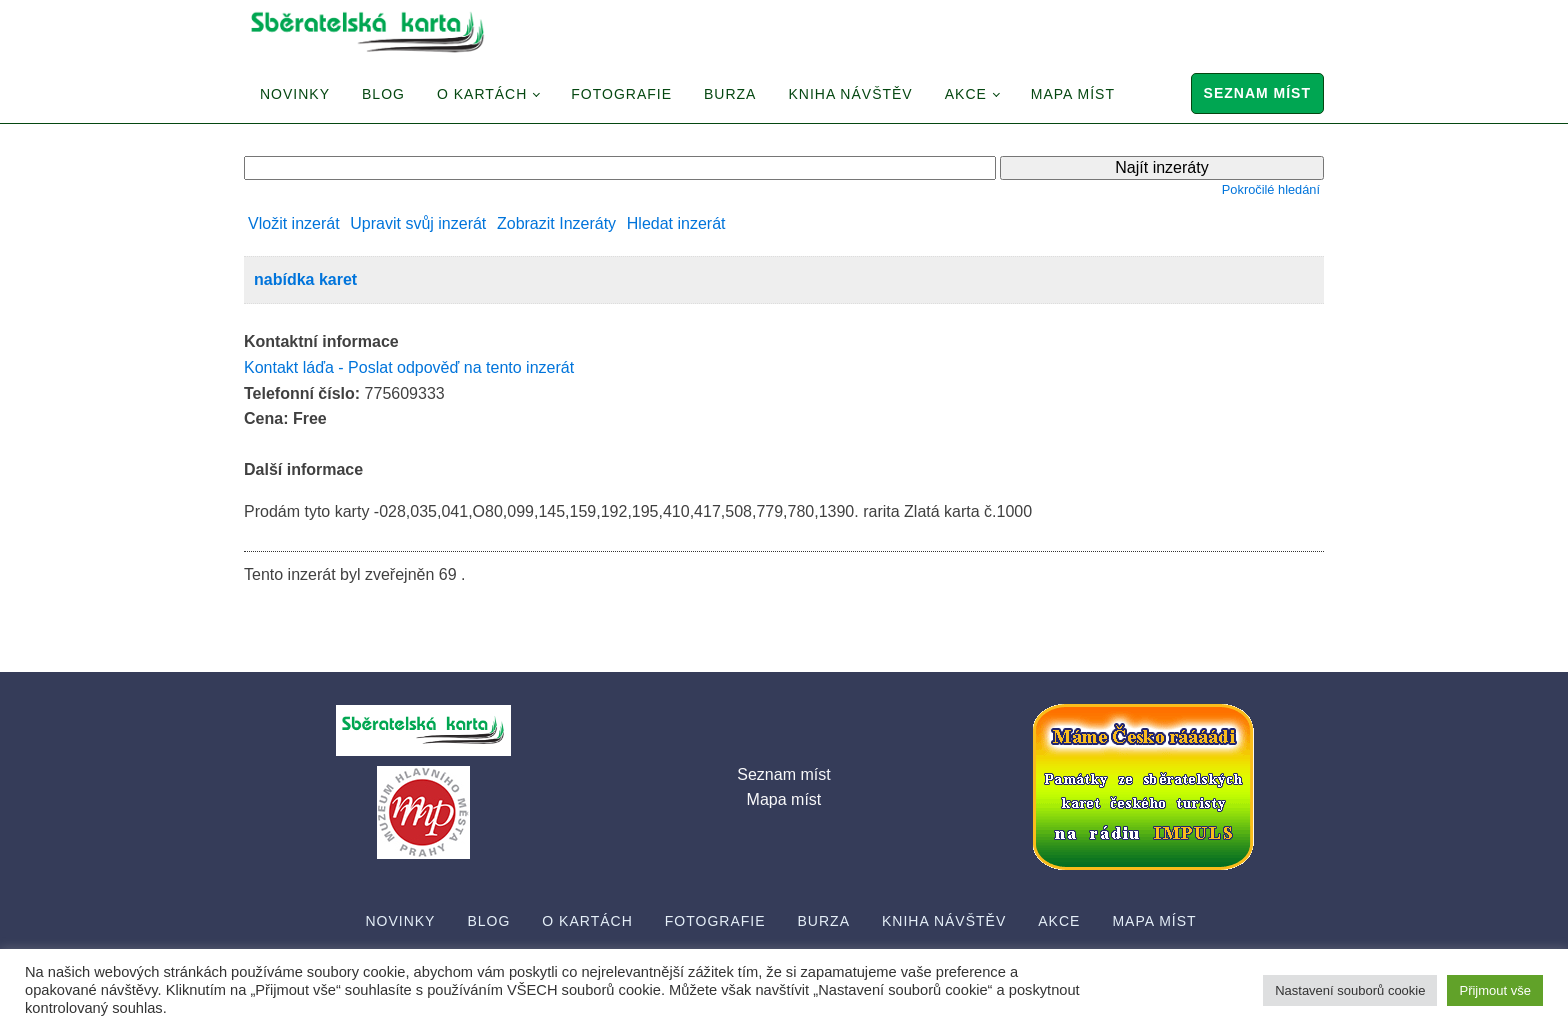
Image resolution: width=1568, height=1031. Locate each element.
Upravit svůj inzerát (418, 223)
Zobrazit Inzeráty (556, 223)
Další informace (303, 469)
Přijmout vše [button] (1495, 990)
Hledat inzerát (676, 223)
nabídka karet (305, 279)
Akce (966, 94)
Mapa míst (1073, 94)
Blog (383, 94)
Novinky (295, 94)
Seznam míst (1257, 93)
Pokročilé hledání (1271, 189)
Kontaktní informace (321, 341)
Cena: (266, 418)
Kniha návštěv (850, 94)
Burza (730, 94)
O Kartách (482, 94)
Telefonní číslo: (302, 393)
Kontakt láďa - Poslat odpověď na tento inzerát (409, 367)
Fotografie (621, 94)
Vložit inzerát (294, 223)
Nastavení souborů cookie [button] (1350, 990)
